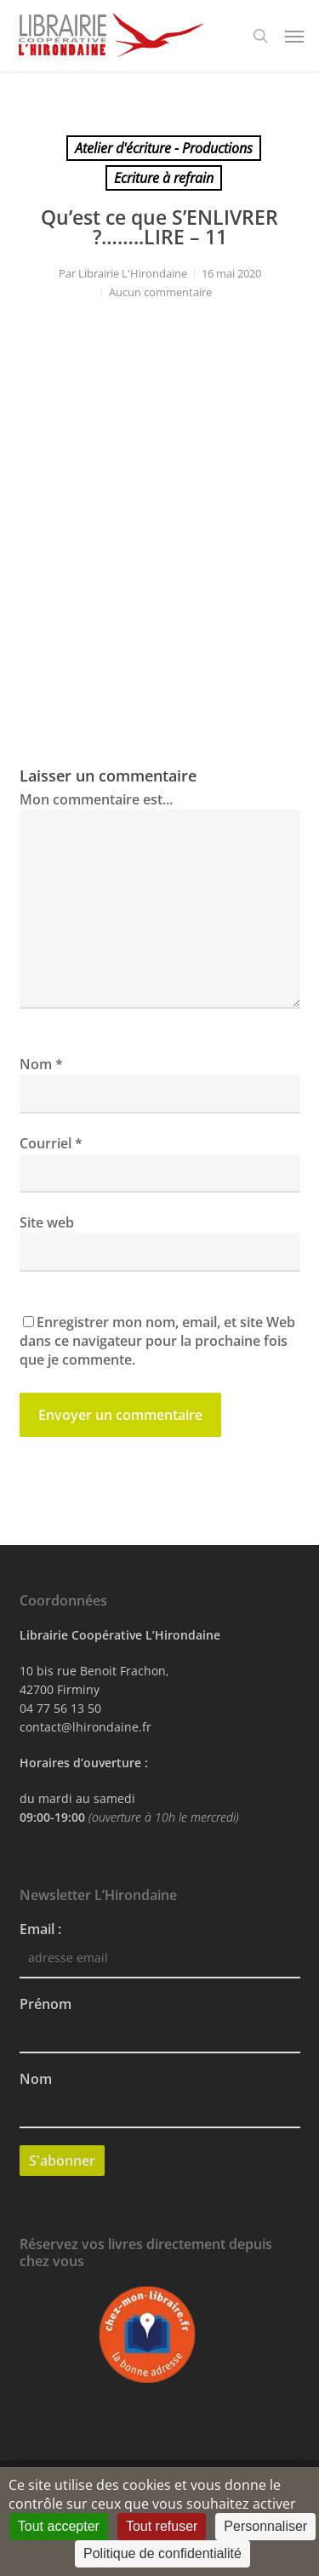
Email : (40, 1929)
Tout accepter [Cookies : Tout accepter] (59, 2526)
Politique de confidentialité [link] (162, 2553)
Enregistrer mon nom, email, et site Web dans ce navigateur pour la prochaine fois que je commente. (157, 1341)
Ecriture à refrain (164, 178)
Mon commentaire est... (96, 799)
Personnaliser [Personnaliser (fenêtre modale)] (265, 2526)
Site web (47, 1222)
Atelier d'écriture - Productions (164, 148)
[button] (294, 35)
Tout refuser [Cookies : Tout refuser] (161, 2526)
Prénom (45, 2004)
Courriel (51, 1143)
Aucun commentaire (160, 292)
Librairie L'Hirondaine (132, 273)
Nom (41, 1064)
